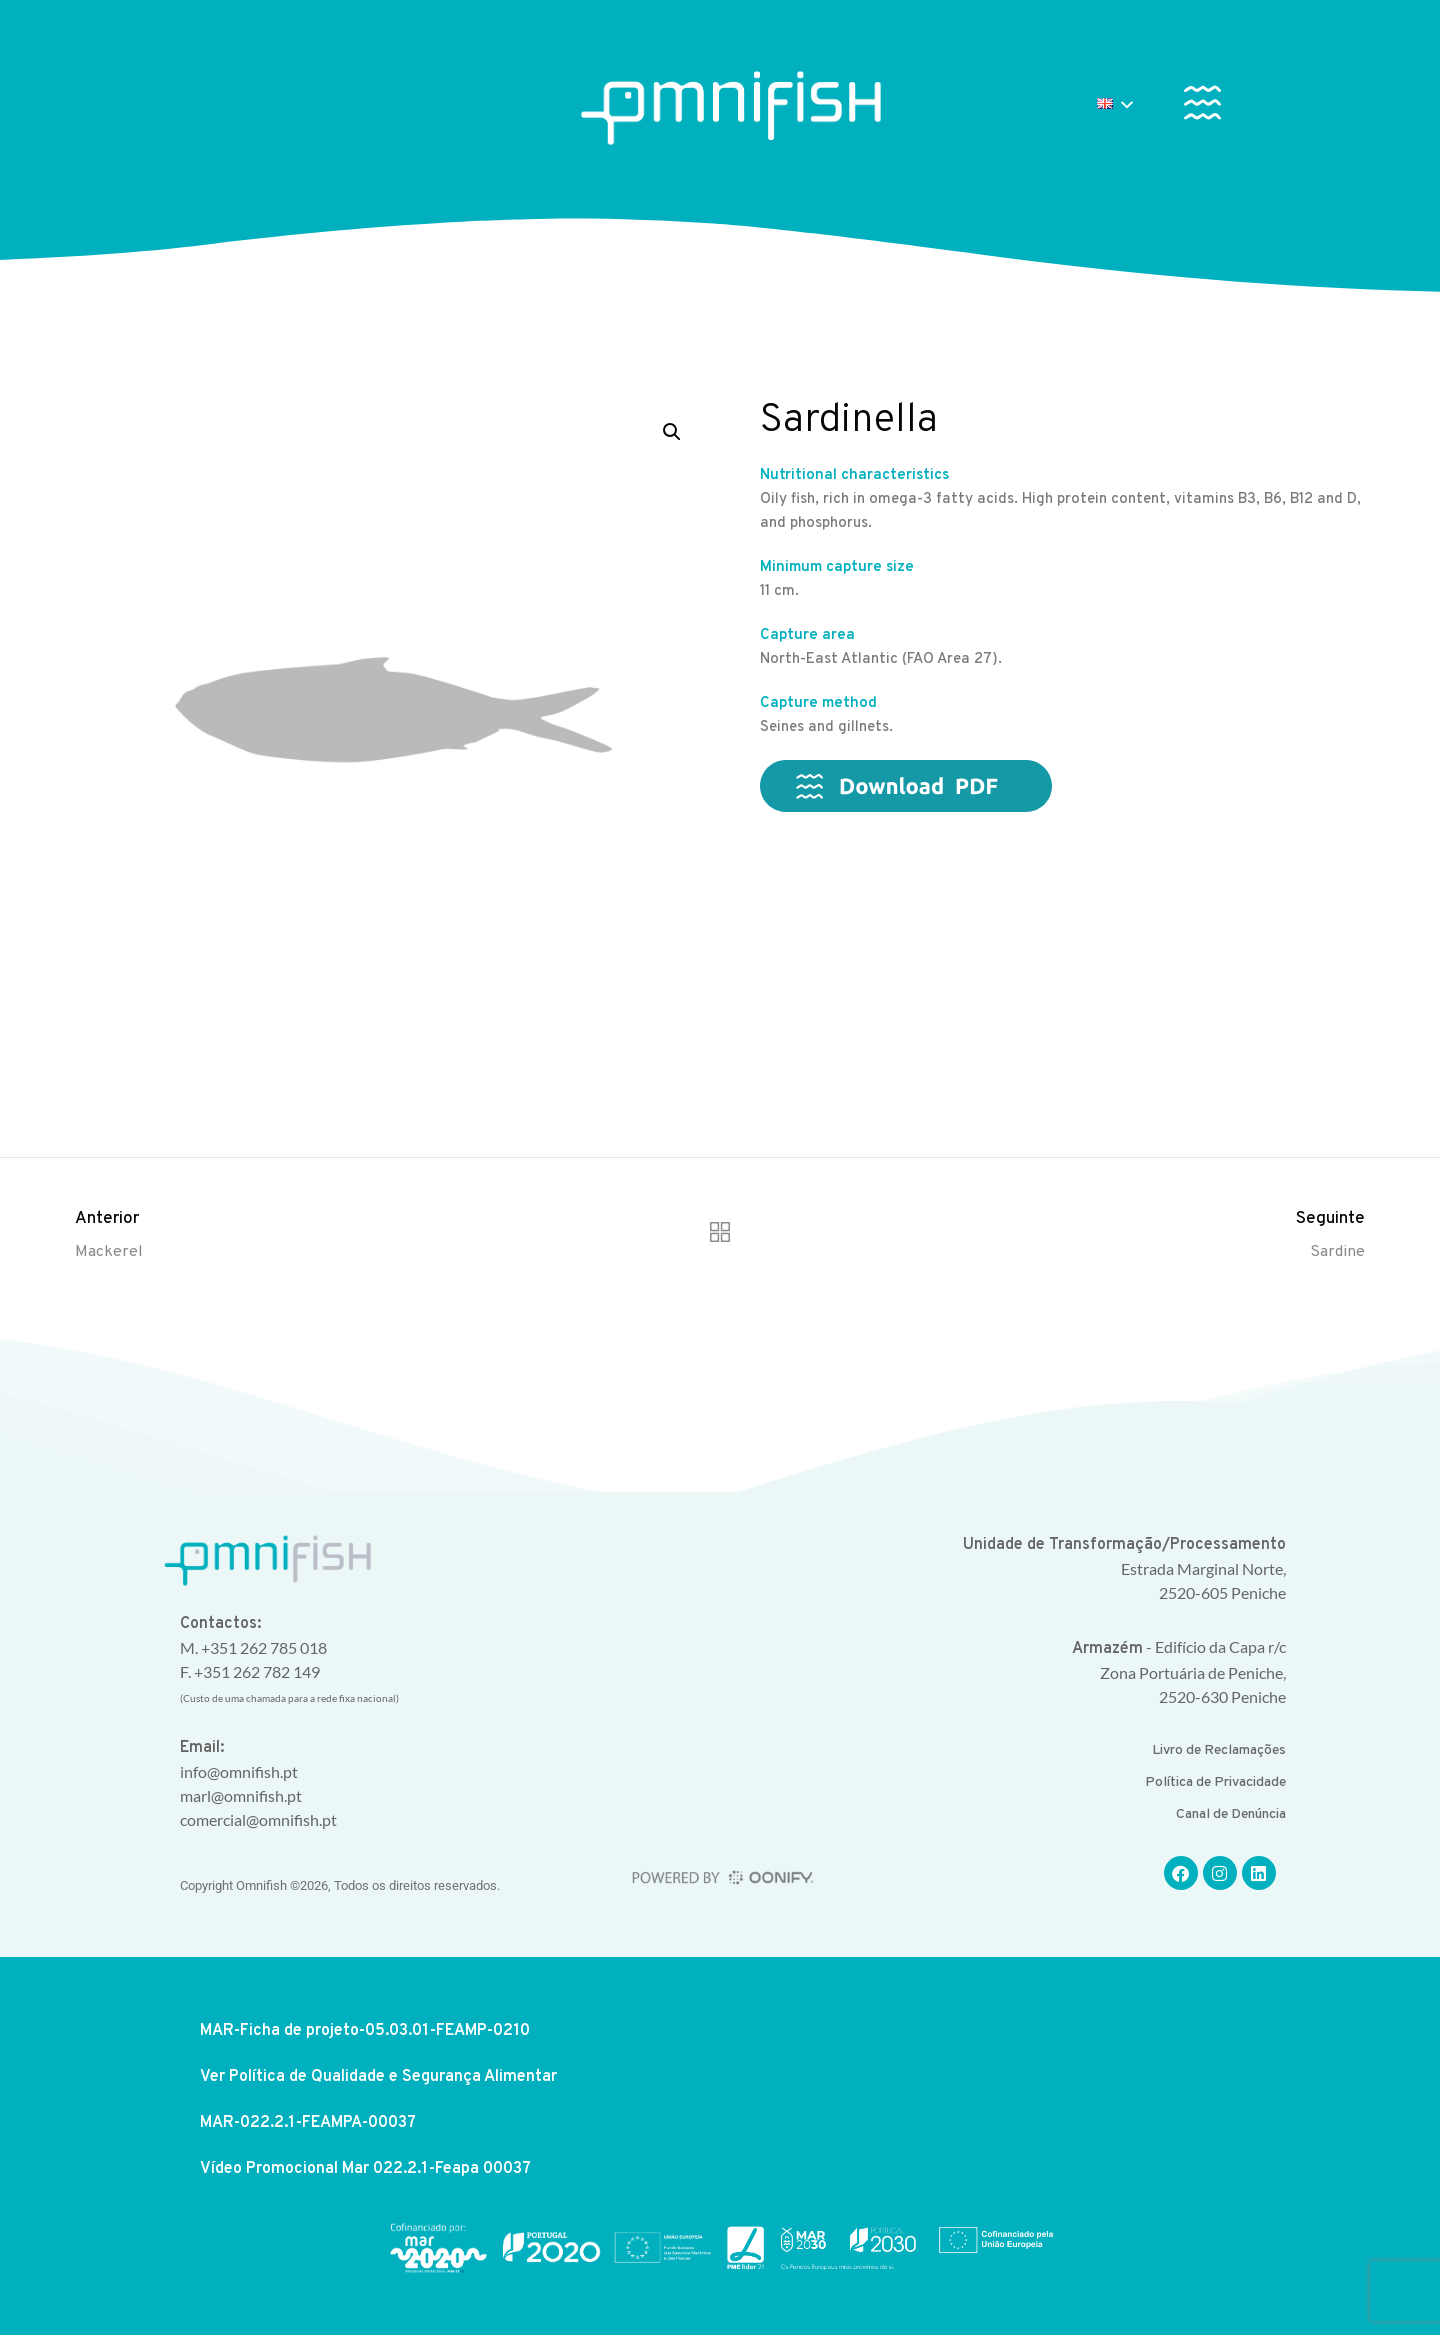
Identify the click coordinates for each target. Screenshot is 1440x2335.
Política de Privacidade (1215, 1782)
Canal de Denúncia (1231, 1814)
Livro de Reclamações (1219, 1750)
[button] (1202, 107)
